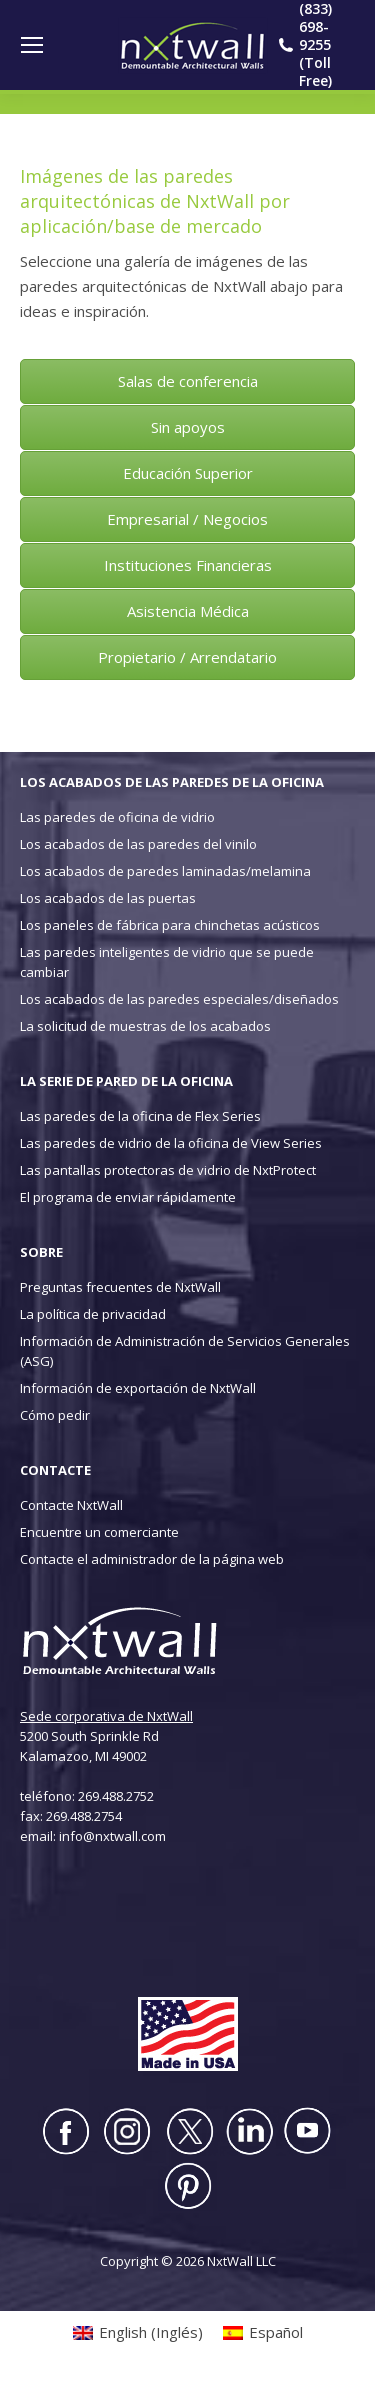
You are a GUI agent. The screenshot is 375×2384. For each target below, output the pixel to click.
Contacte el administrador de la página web (152, 1559)
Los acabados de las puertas (108, 898)
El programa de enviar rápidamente (128, 1197)
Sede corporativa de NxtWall (106, 1716)
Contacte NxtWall (71, 1505)
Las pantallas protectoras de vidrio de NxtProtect (168, 1170)
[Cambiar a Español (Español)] (263, 2332)
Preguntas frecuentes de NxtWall (120, 1287)
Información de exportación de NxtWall (138, 1388)
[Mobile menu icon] (32, 45)
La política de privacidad (93, 1314)
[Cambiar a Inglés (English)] (138, 2332)
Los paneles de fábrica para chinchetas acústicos (170, 925)
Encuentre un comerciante (99, 1532)
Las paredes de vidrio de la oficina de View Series (171, 1143)
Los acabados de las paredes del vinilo (138, 844)
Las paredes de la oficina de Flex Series (140, 1116)
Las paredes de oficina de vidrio (117, 817)
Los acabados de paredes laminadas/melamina (165, 871)
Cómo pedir (55, 1415)
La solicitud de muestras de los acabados (145, 1026)
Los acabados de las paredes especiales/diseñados (179, 999)
